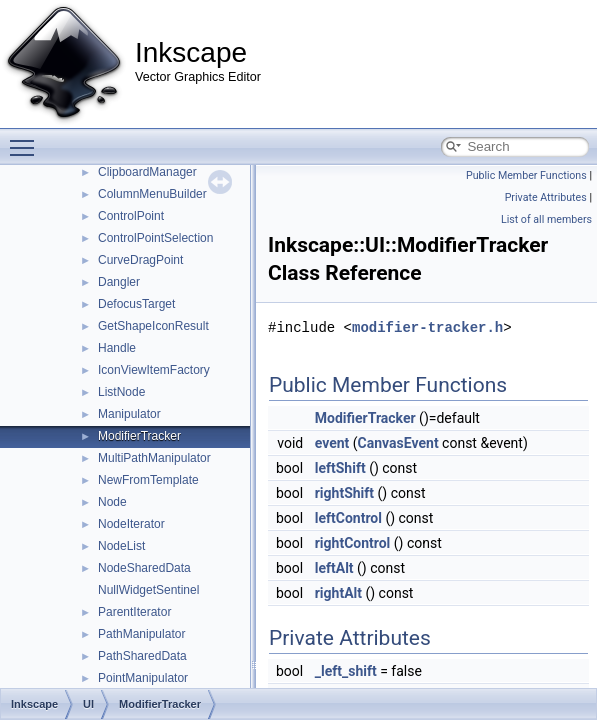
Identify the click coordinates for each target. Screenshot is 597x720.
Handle (117, 348)
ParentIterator (134, 612)
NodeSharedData (144, 568)
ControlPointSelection (155, 238)
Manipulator (129, 414)
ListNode (121, 392)
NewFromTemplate (148, 480)
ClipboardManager (147, 172)
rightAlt (338, 593)
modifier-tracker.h (427, 327)
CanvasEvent (398, 443)
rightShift (344, 493)
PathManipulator (141, 634)
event (332, 443)
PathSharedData (142, 656)
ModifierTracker (139, 436)
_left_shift (346, 671)
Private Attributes (546, 197)
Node (112, 502)
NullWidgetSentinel (148, 590)
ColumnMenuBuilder (152, 194)
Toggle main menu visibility (27, 139)
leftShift (340, 468)
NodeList (121, 546)
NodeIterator (131, 524)
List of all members (546, 219)
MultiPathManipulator (154, 458)
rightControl (353, 543)
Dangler (119, 282)
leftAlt (334, 568)
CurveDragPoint (140, 260)
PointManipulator (143, 678)
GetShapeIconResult (153, 326)
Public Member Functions (526, 175)
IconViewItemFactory (154, 370)
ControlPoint (131, 216)
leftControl (348, 518)
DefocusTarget (136, 304)
